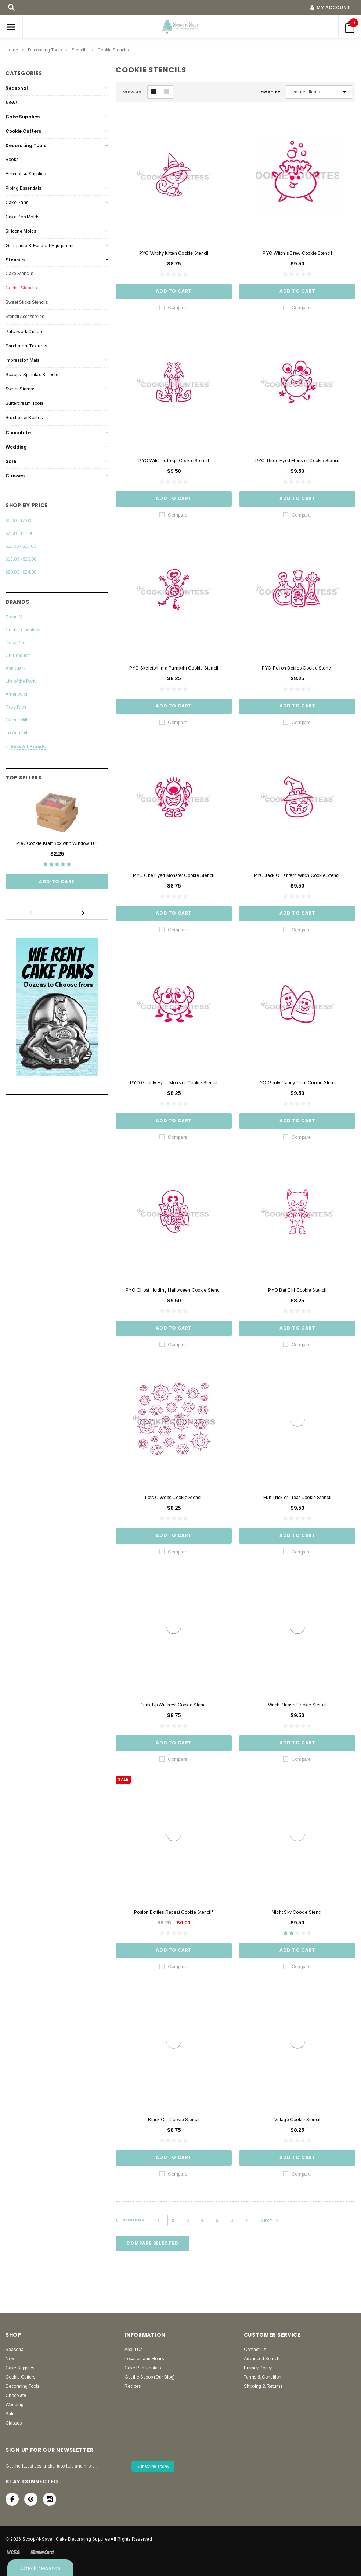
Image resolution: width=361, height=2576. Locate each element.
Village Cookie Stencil (297, 2119)
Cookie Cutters (23, 131)
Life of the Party (21, 681)
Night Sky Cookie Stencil (297, 1912)
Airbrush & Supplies (26, 173)
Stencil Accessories (25, 316)
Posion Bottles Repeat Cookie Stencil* (173, 1912)
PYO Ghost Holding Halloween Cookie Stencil (174, 1290)
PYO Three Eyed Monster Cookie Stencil (297, 460)
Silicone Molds (21, 231)
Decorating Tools (45, 50)
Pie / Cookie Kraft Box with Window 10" (56, 843)
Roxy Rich (16, 707)
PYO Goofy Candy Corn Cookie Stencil (297, 1082)
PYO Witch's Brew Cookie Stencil (297, 253)
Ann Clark (15, 668)
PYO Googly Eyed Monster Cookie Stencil (173, 1082)
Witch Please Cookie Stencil (297, 1705)
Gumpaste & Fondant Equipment (40, 245)
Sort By (271, 92)
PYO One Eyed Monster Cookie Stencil (173, 875)
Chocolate (18, 432)
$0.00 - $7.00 (18, 520)
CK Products (18, 655)
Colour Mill (16, 720)
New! (11, 102)
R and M (14, 617)
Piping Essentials (23, 188)
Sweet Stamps (20, 389)
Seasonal (17, 88)
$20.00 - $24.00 (21, 572)
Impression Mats (23, 360)
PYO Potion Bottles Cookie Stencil (297, 668)
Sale (11, 461)
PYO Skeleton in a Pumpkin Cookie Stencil (174, 668)
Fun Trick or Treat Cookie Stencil (297, 1497)
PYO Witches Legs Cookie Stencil (173, 460)
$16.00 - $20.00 (21, 559)
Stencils (79, 50)
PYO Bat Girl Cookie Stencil (297, 1290)
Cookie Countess (23, 629)
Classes (15, 475)
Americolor (17, 694)
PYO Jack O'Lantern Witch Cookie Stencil (297, 875)
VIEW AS (132, 92)
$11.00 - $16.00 (21, 546)
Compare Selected (152, 2243)
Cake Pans (17, 202)
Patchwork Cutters (24, 331)
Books (12, 159)
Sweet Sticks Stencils (27, 302)
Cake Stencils (19, 273)
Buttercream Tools (24, 403)
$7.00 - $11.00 (19, 533)
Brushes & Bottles (24, 417)
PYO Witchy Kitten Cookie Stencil (174, 253)
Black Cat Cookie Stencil (173, 2119)
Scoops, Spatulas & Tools (32, 374)
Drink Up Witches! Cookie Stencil (174, 1705)
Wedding (16, 447)
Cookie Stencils (113, 50)
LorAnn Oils (17, 732)
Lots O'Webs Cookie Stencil (174, 1497)
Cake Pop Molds (22, 217)
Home (12, 50)
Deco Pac (15, 642)
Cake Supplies (23, 117)
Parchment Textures (26, 346)
